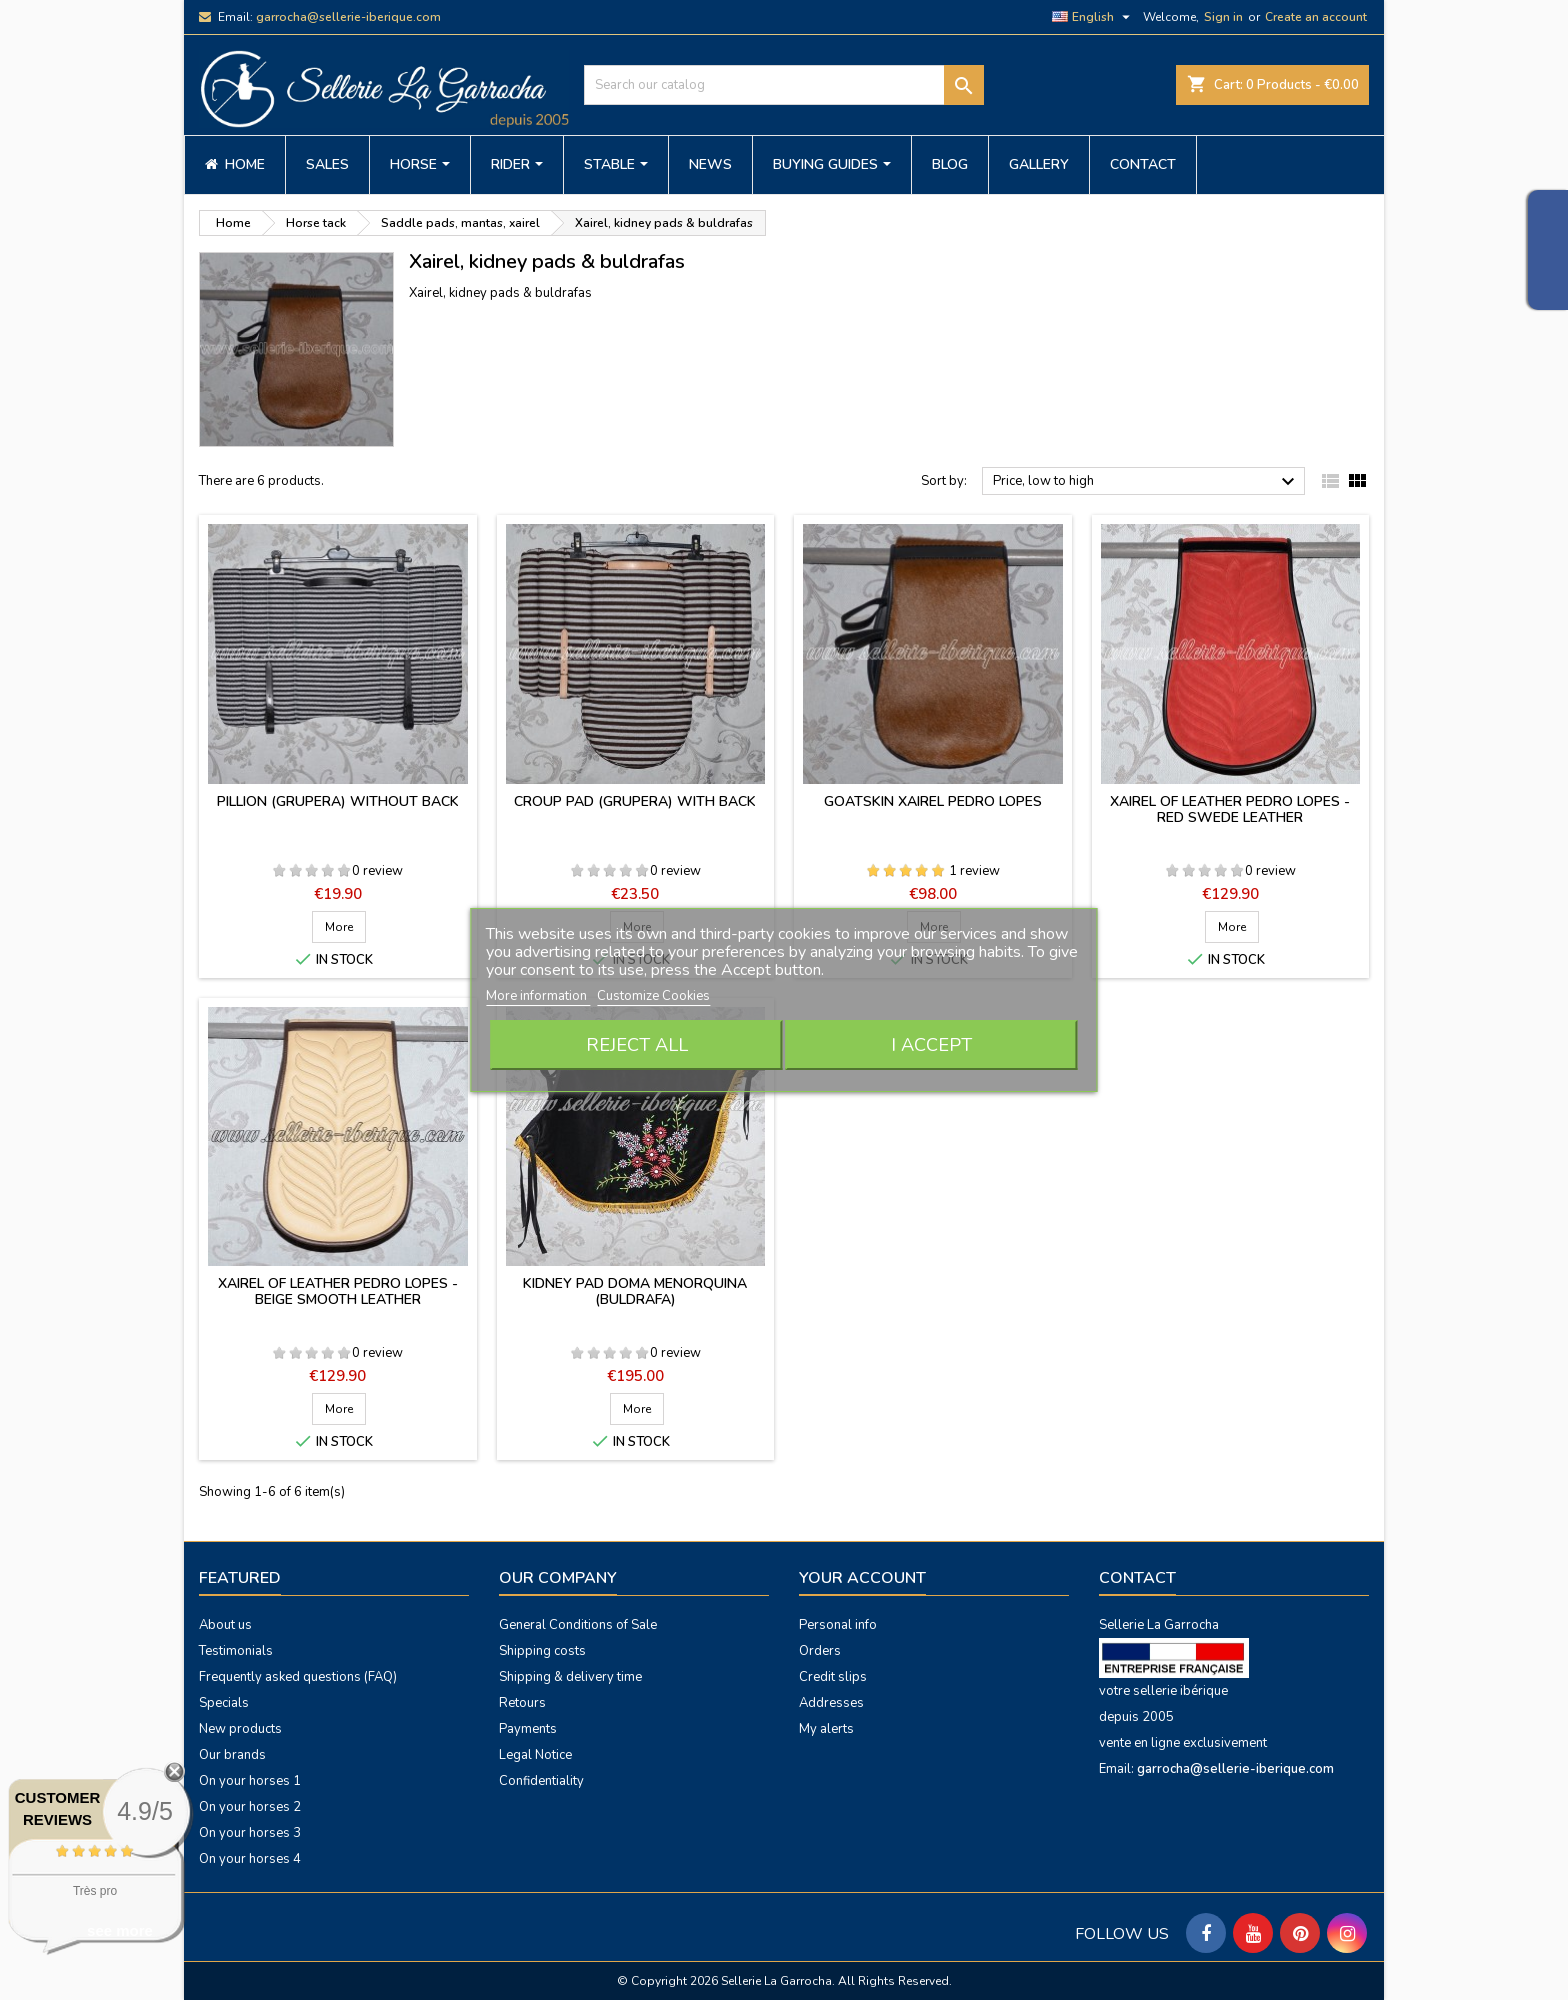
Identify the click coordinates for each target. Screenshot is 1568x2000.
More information (538, 996)
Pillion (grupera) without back (338, 801)
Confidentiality (541, 1781)
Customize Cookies (653, 996)
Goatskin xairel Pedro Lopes (933, 801)
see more (120, 1930)
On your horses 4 (250, 1859)
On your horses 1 (250, 1781)
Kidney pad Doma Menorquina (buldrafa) (635, 1291)
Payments (528, 1729)
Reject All (637, 1045)
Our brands (232, 1755)
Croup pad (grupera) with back (635, 801)
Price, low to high (1146, 482)
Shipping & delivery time (570, 1677)
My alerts (826, 1729)
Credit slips (833, 1677)
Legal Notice (535, 1755)
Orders (820, 1651)
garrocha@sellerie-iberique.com (348, 17)
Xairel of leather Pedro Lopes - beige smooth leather (338, 1291)
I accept (931, 1045)
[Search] (784, 85)
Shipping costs (542, 1651)
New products (240, 1729)
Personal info (838, 1625)
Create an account (1316, 17)
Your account (862, 1578)
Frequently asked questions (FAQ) (298, 1677)
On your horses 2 (250, 1807)
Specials (224, 1703)
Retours (522, 1703)
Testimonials (236, 1651)
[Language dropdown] (1093, 17)
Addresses (831, 1703)
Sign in (1223, 17)
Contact (1137, 1578)
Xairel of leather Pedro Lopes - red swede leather (1230, 809)
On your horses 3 (250, 1833)
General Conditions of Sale (578, 1625)
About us (225, 1625)
